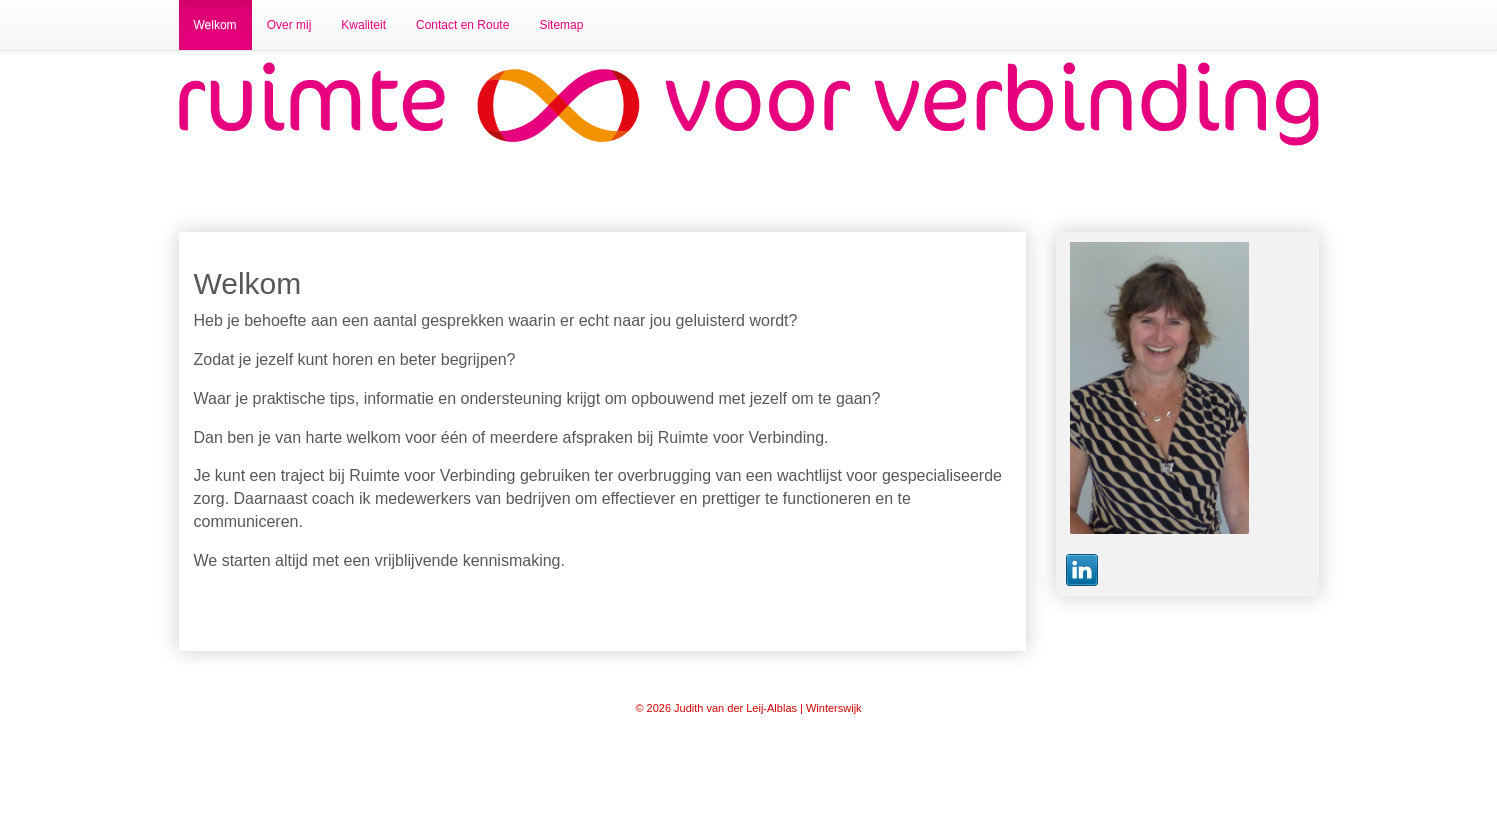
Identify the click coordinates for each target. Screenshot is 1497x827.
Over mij (289, 25)
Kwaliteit (363, 25)
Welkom (215, 25)
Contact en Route (462, 25)
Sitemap (561, 25)
